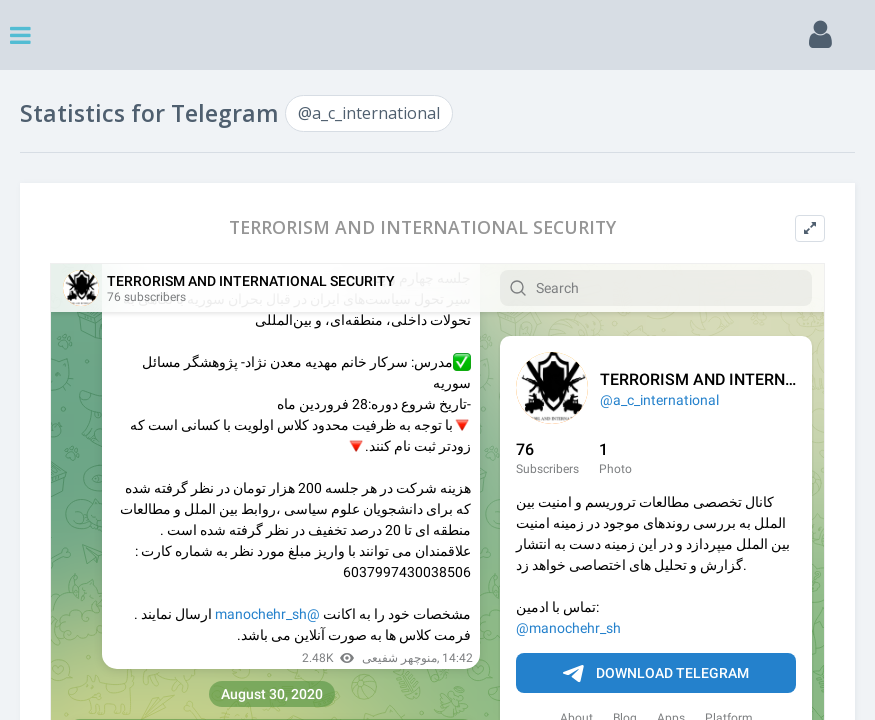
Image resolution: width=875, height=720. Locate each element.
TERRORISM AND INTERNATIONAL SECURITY (422, 227)
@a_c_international (369, 113)
